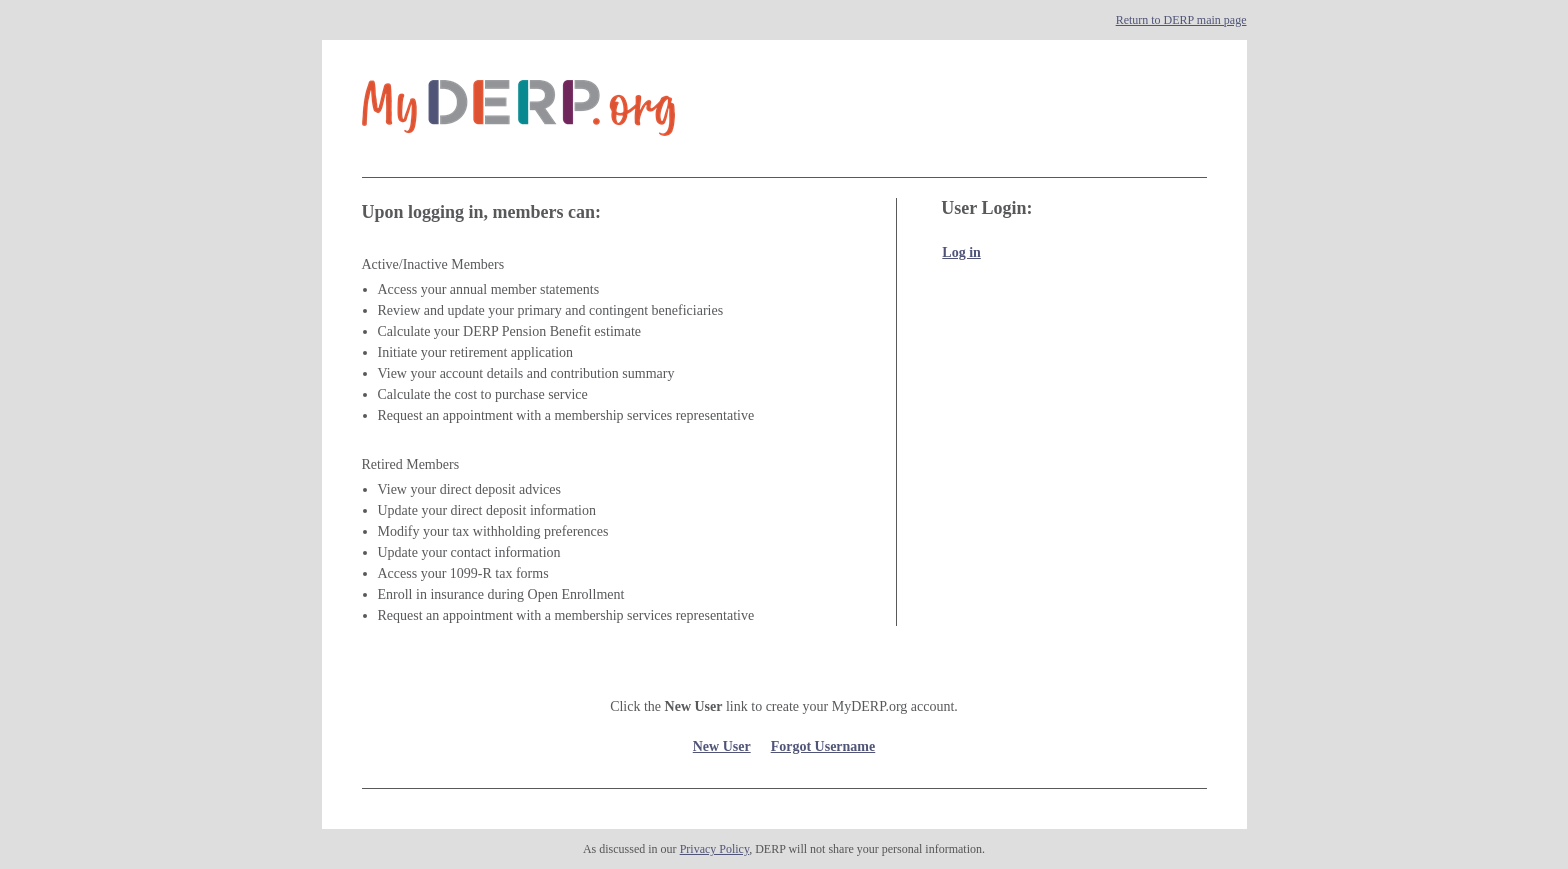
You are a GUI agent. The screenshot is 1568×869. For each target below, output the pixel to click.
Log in (961, 252)
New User (722, 746)
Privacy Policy (715, 849)
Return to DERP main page (1181, 20)
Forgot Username (823, 746)
